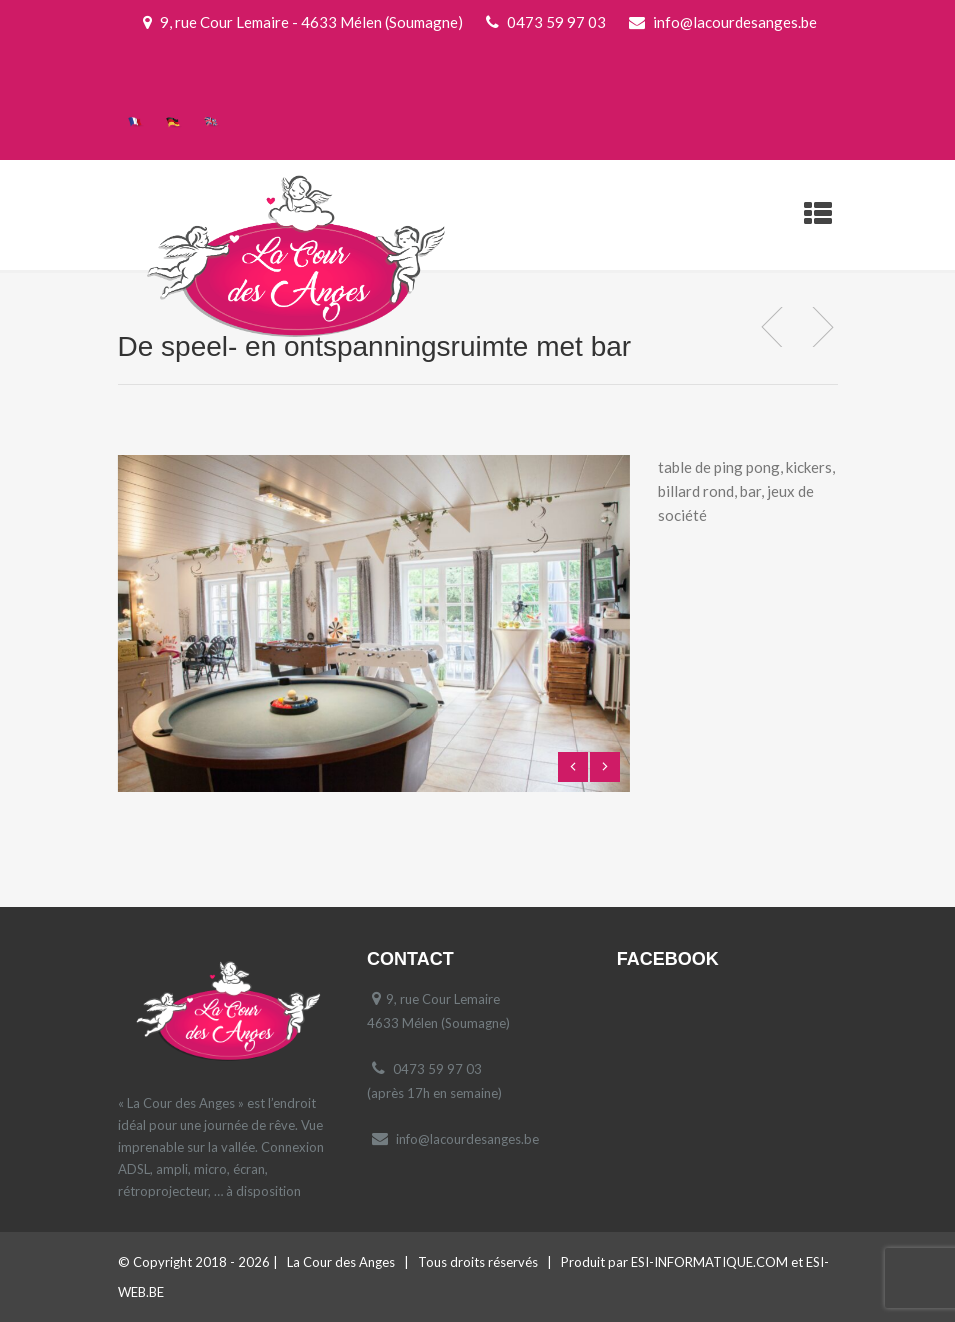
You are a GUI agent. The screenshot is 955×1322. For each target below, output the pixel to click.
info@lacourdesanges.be (467, 1139)
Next (605, 767)
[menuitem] (137, 120)
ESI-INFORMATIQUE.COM (709, 1262)
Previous (573, 767)
